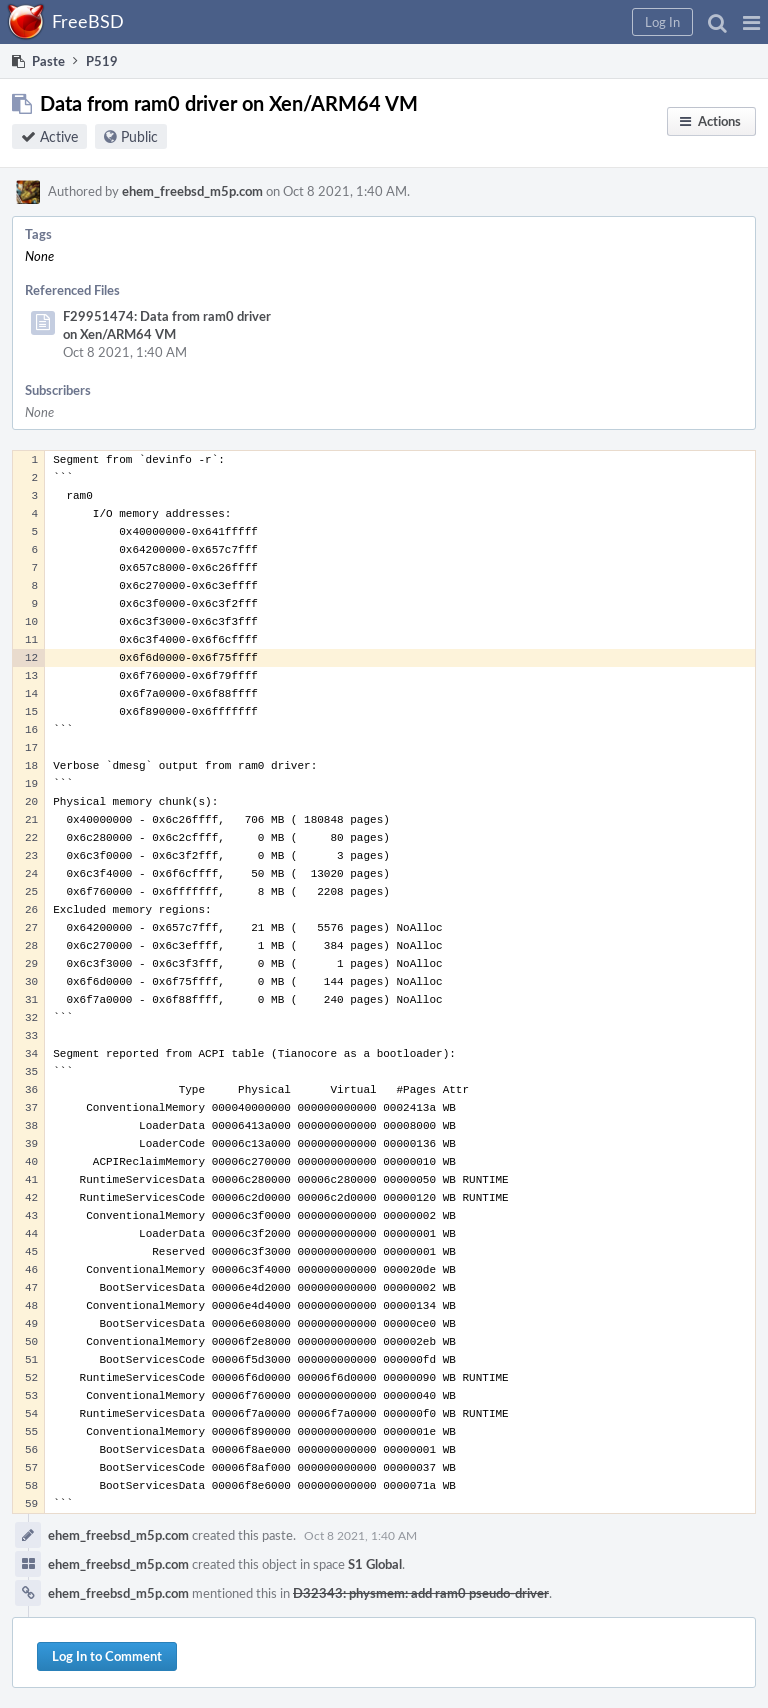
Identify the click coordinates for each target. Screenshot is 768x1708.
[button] (751, 22)
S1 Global (375, 1564)
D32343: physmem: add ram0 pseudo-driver (421, 1593)
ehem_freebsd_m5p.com (192, 191)
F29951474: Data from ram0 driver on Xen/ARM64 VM (167, 325)
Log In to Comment (107, 1656)
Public (139, 136)
